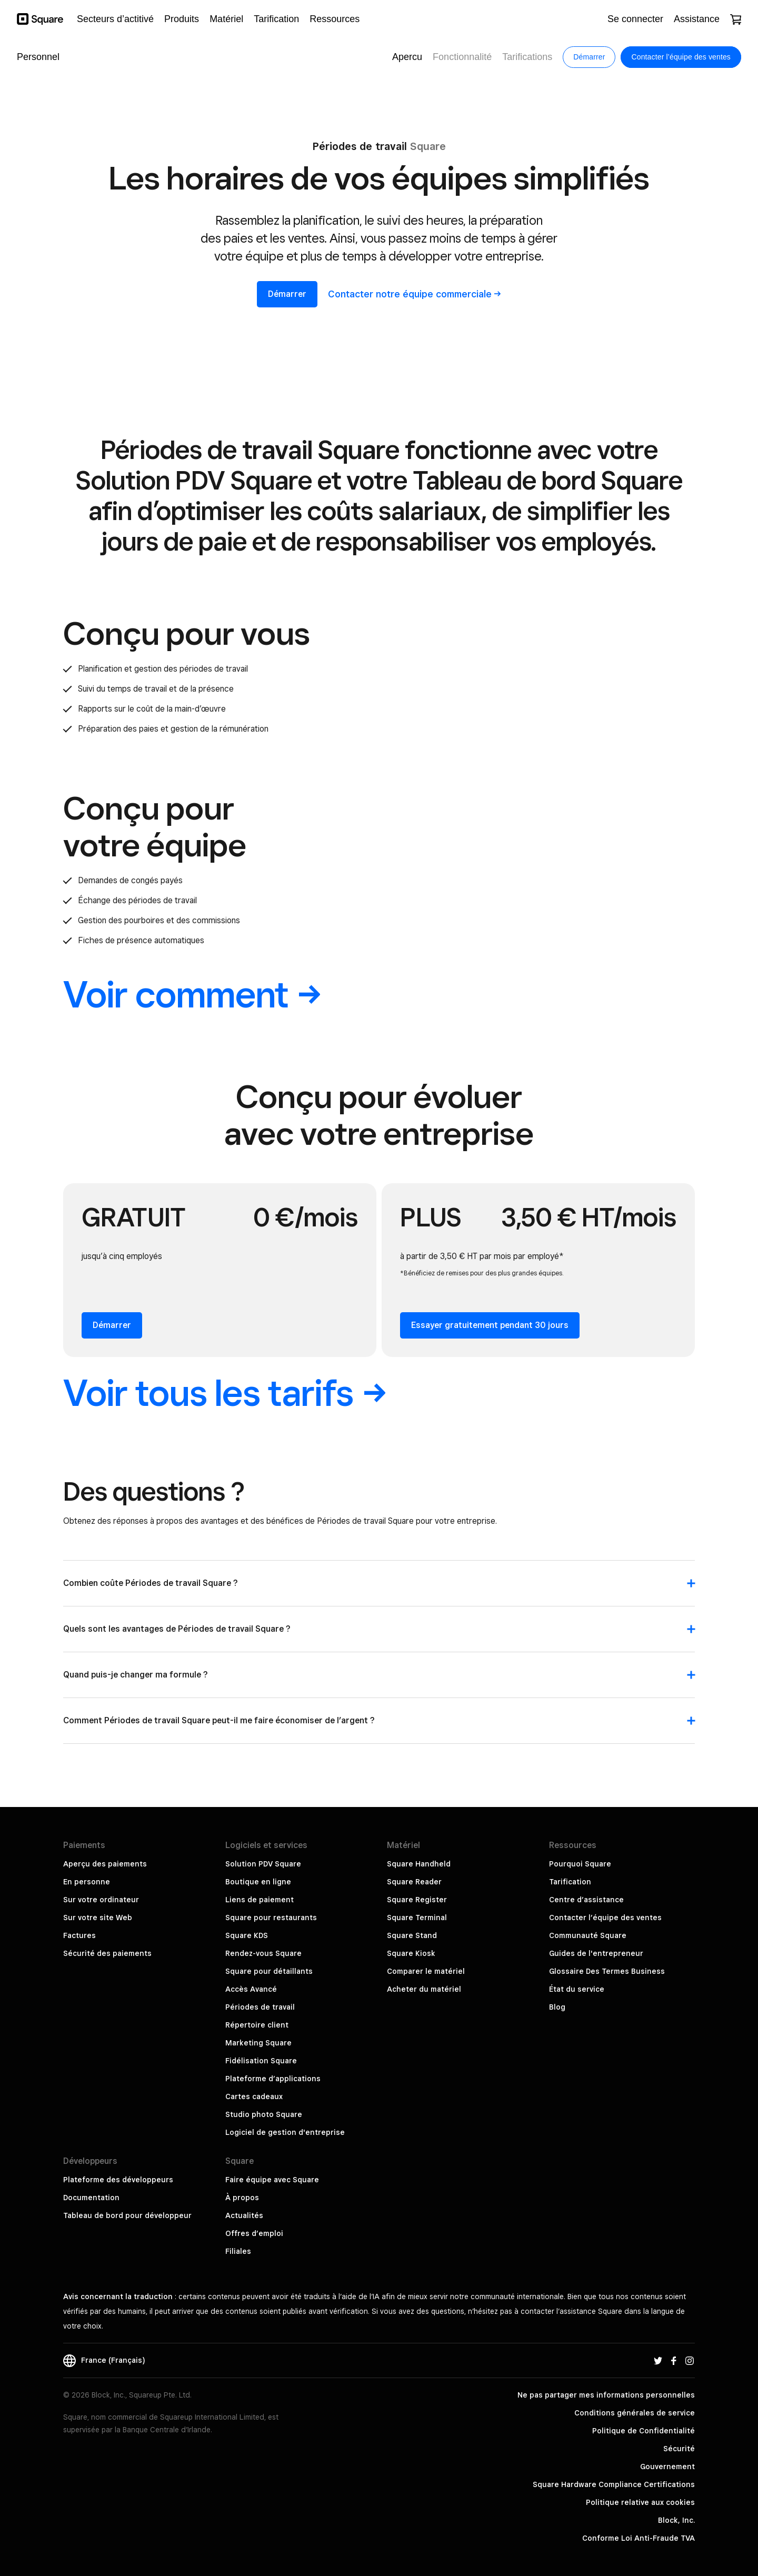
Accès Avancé (251, 1989)
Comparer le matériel (426, 1971)
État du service (576, 1989)
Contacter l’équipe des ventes (605, 1917)
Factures (79, 1935)
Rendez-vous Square (263, 1953)
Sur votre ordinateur (101, 1899)
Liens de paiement (259, 1899)
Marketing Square (258, 2043)
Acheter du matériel (424, 1989)
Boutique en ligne (258, 1882)
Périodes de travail (260, 2007)
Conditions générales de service (634, 2413)
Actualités (244, 2215)
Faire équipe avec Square (272, 2179)
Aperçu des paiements (105, 1864)
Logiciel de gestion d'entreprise (285, 2132)
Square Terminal (417, 1917)
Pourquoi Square (580, 1864)
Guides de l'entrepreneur (596, 1953)
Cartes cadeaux (254, 2096)
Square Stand (412, 1935)
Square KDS (246, 1935)
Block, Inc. (676, 2520)
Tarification (570, 1882)
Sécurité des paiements (107, 1953)
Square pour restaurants (271, 1917)
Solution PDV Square (263, 1864)
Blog (557, 2007)
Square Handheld (419, 1864)
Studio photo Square (263, 2114)
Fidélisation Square (261, 2060)
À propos (242, 2197)
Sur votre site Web (97, 1917)
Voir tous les (224, 1392)
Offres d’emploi (254, 2233)
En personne (86, 1882)
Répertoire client (256, 2025)
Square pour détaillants (269, 1971)
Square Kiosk (411, 1953)
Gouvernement (667, 2466)
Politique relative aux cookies (640, 2502)
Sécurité (679, 2448)
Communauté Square (587, 1935)
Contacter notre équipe (415, 293)
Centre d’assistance (586, 1899)
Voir (192, 994)
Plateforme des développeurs (118, 2179)
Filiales (238, 2251)
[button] (379, 1588)
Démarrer (287, 294)
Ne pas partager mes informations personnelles (606, 2395)
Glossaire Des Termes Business (607, 1971)
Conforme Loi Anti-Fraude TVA (638, 2538)
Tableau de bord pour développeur (127, 2215)
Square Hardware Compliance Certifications (614, 2484)
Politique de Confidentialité (643, 2431)
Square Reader (414, 1882)
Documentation (91, 2197)
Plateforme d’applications (273, 2078)
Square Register (417, 1899)
